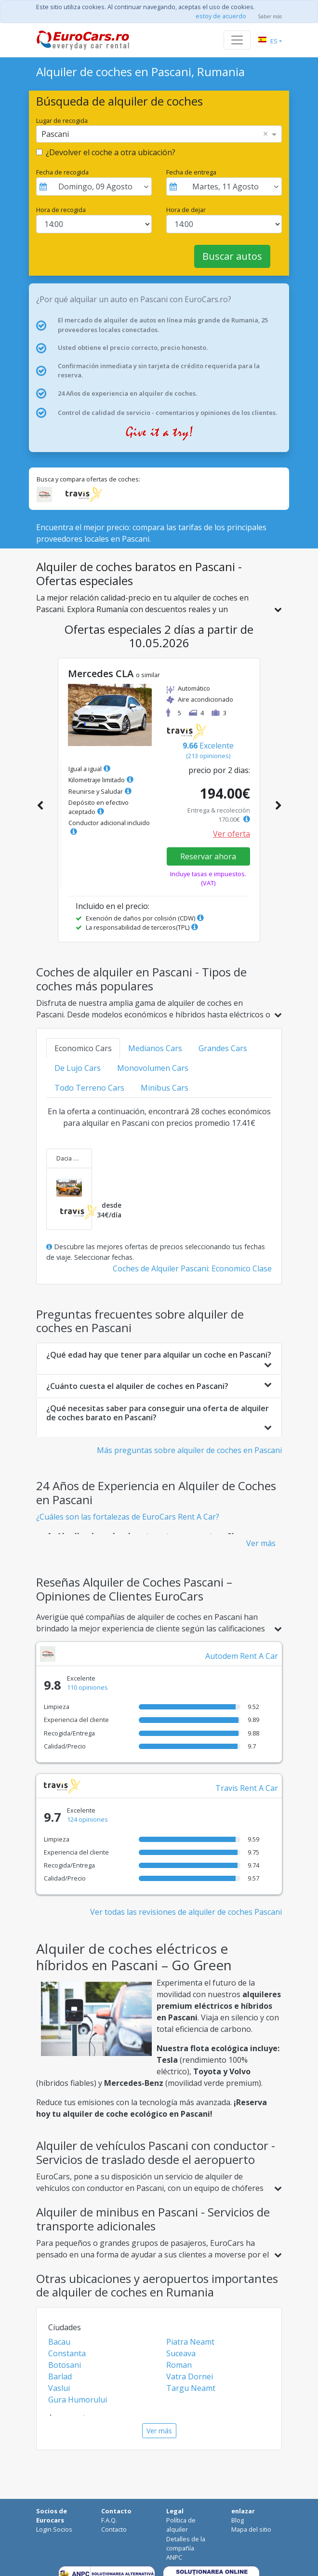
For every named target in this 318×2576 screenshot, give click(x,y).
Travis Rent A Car (246, 1788)
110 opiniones (87, 1687)
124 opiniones (87, 1819)
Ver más (261, 1543)
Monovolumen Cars (152, 1068)
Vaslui (59, 2388)
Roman (179, 2365)
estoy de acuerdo (221, 16)
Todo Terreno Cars (89, 1087)
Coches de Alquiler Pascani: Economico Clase (192, 1268)
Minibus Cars (164, 1087)
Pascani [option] (55, 134)
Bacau (59, 2341)
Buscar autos (232, 256)
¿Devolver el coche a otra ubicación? (110, 152)
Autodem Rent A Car (241, 1656)
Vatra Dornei (189, 2376)
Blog (237, 2520)
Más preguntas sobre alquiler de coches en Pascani (189, 1450)
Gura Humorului (77, 2399)
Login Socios (54, 2529)
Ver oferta (231, 833)
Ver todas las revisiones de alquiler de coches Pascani (186, 1912)
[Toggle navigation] (237, 40)
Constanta (67, 2353)
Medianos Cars (155, 1048)
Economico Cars (83, 1048)
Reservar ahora (208, 856)
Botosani (64, 2365)
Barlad (60, 2376)
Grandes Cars (223, 1048)
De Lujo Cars (77, 1068)
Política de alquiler (181, 2525)
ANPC (174, 2557)
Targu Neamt (190, 2388)
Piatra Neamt (190, 2341)
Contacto (114, 2529)
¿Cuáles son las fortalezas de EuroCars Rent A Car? (127, 1516)
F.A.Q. (109, 2520)
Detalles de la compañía (185, 2543)
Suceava (181, 2353)
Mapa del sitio (251, 2529)
